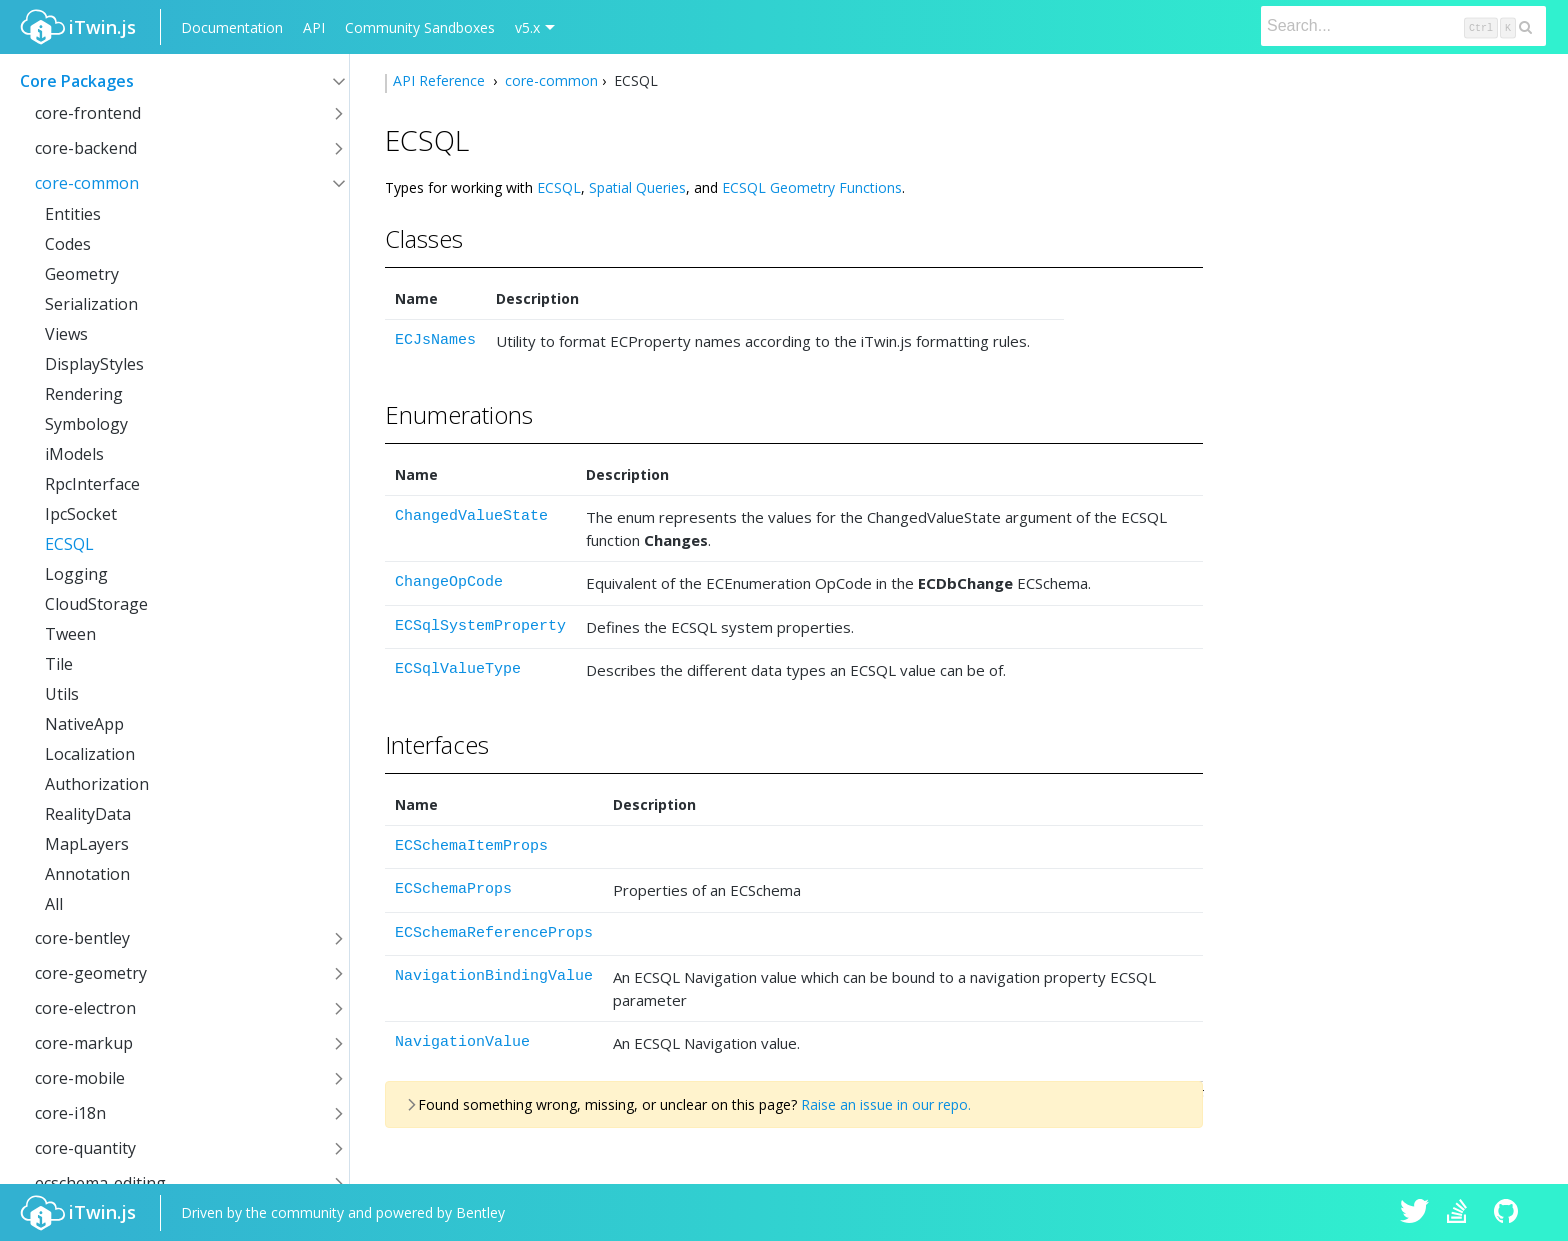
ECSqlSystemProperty (480, 626)
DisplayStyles (94, 364)
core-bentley (82, 938)
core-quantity (85, 1148)
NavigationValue (462, 1042)
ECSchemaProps (453, 889)
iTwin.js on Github (1509, 1213)
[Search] (1403, 26)
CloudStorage (96, 604)
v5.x (527, 27)
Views (66, 334)
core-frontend (88, 113)
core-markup (84, 1043)
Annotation (87, 874)
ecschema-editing (100, 1183)
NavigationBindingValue (494, 976)
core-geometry (91, 973)
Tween (70, 634)
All (54, 904)
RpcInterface (92, 484)
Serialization (91, 304)
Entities (73, 214)
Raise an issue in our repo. (886, 1104)
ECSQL (69, 544)
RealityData (88, 814)
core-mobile (80, 1078)
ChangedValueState (471, 516)
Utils (62, 694)
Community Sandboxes (420, 27)
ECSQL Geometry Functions (812, 187)
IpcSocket (81, 514)
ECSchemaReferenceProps (494, 933)
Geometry (82, 274)
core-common (87, 183)
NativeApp (84, 724)
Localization (90, 754)
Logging (76, 574)
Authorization (97, 784)
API (314, 27)
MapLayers (87, 844)
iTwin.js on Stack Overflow (1462, 1213)
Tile (59, 664)
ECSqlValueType (458, 669)
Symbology (86, 424)
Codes (68, 244)
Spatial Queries (637, 187)
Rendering (84, 394)
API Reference (441, 80)
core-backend (86, 148)
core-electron (85, 1008)
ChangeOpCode (449, 582)
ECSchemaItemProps (471, 846)
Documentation (232, 27)
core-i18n (70, 1113)
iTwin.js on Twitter (1415, 1213)
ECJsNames (435, 340)
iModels (74, 454)
